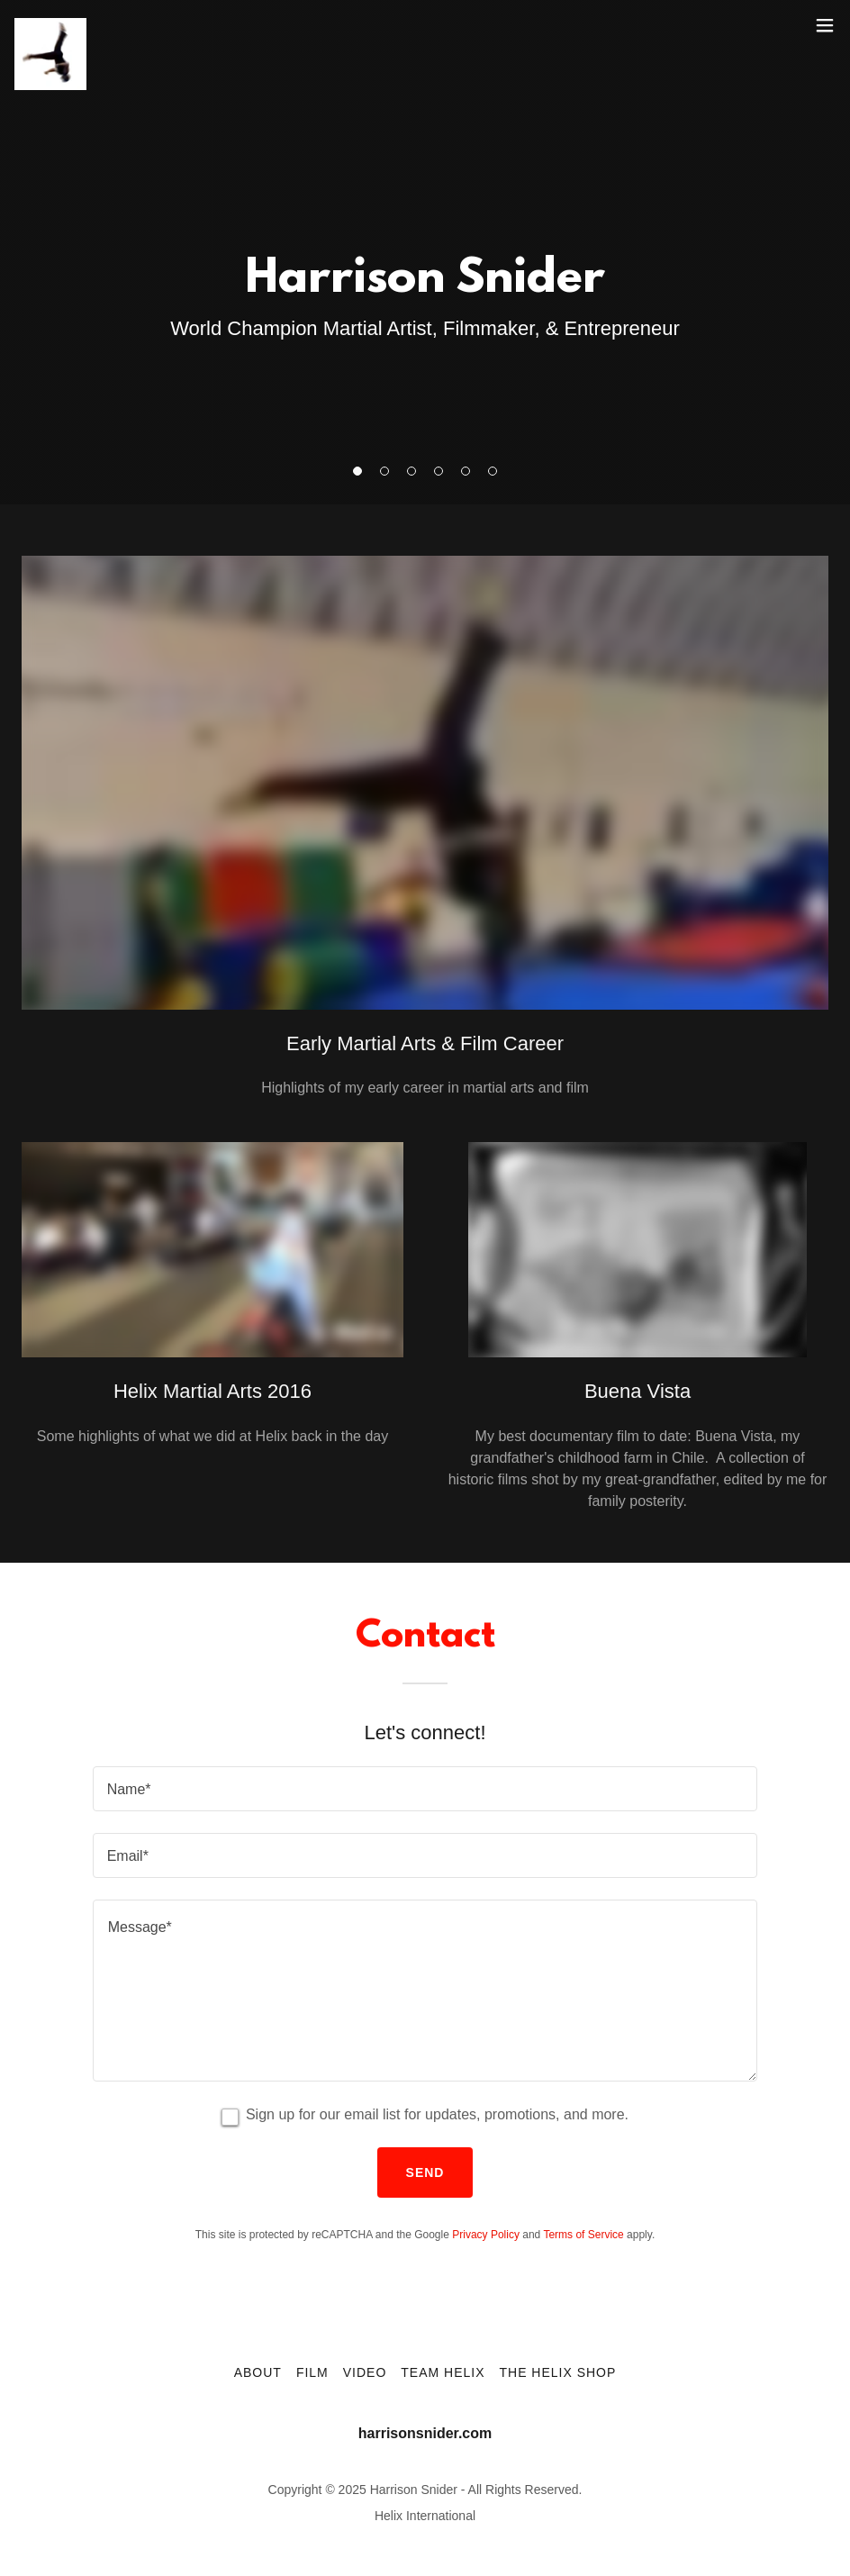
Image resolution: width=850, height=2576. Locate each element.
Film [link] (312, 2372)
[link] (50, 25)
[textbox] (425, 1788)
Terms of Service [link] (583, 2234)
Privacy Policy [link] (486, 2234)
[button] (825, 25)
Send (425, 2172)
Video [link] (365, 2372)
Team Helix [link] (442, 2372)
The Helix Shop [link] (557, 2372)
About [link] (258, 2372)
